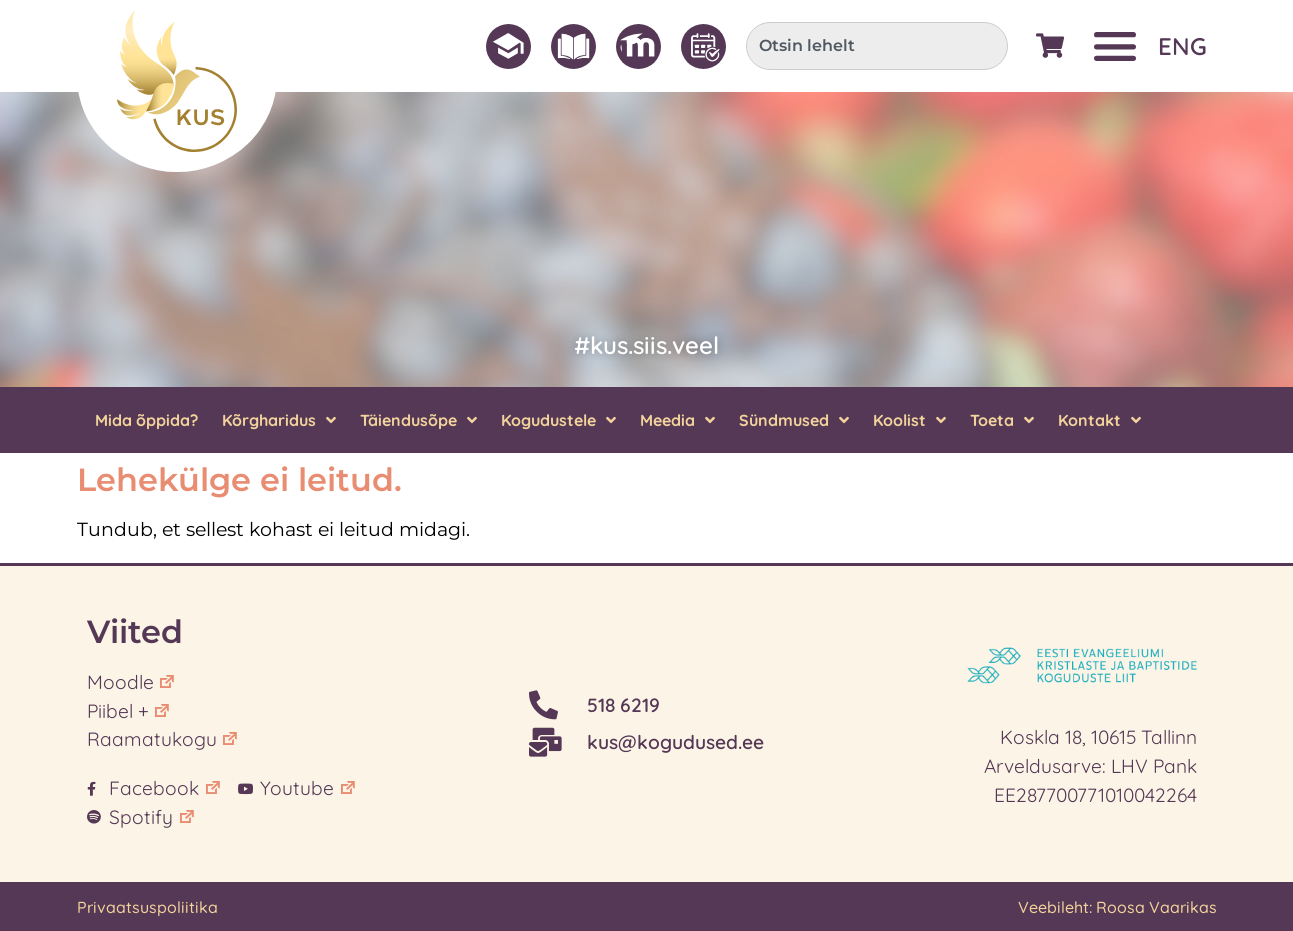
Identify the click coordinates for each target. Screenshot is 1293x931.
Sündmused (794, 420)
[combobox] (877, 46)
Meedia (677, 420)
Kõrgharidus (279, 420)
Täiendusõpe (418, 420)
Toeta (1002, 420)
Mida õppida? (146, 420)
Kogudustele (558, 420)
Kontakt (1099, 420)
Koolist (909, 420)
